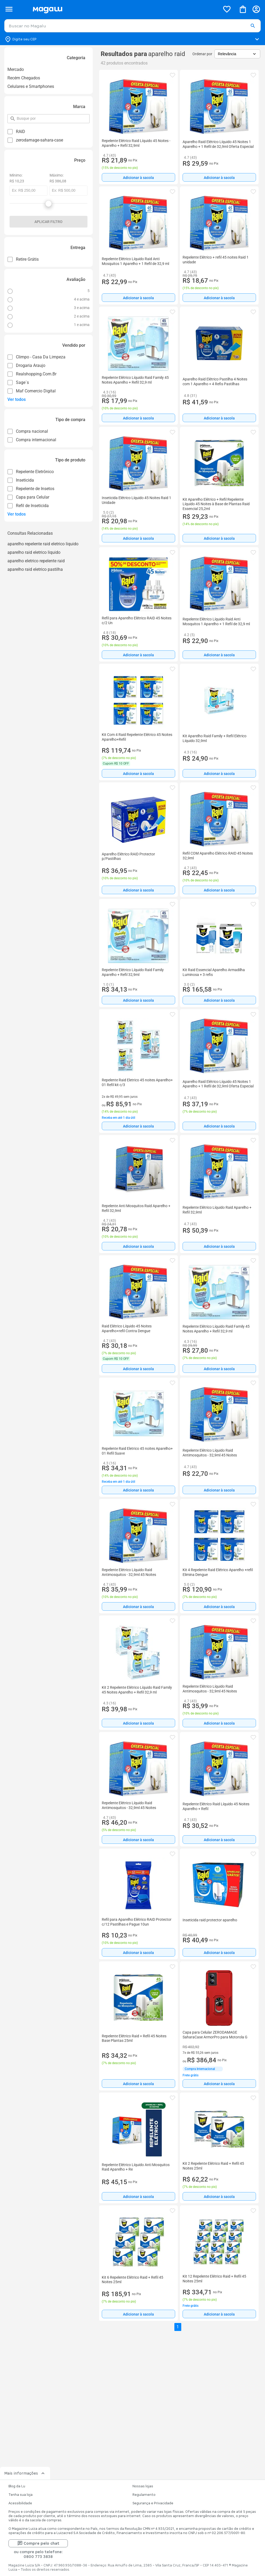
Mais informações (25, 2473)
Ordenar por (202, 54)
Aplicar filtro (48, 222)
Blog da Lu (16, 2486)
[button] (252, 26)
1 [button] (177, 2326)
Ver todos (16, 399)
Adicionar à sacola (138, 177)
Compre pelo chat (38, 2543)
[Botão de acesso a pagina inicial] (124, 9)
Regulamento (144, 2495)
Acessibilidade (20, 2503)
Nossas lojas (142, 2486)
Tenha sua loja (20, 2495)
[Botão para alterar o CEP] (132, 39)
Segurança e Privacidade (152, 2503)
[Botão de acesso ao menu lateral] (9, 9)
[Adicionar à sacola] (138, 177)
